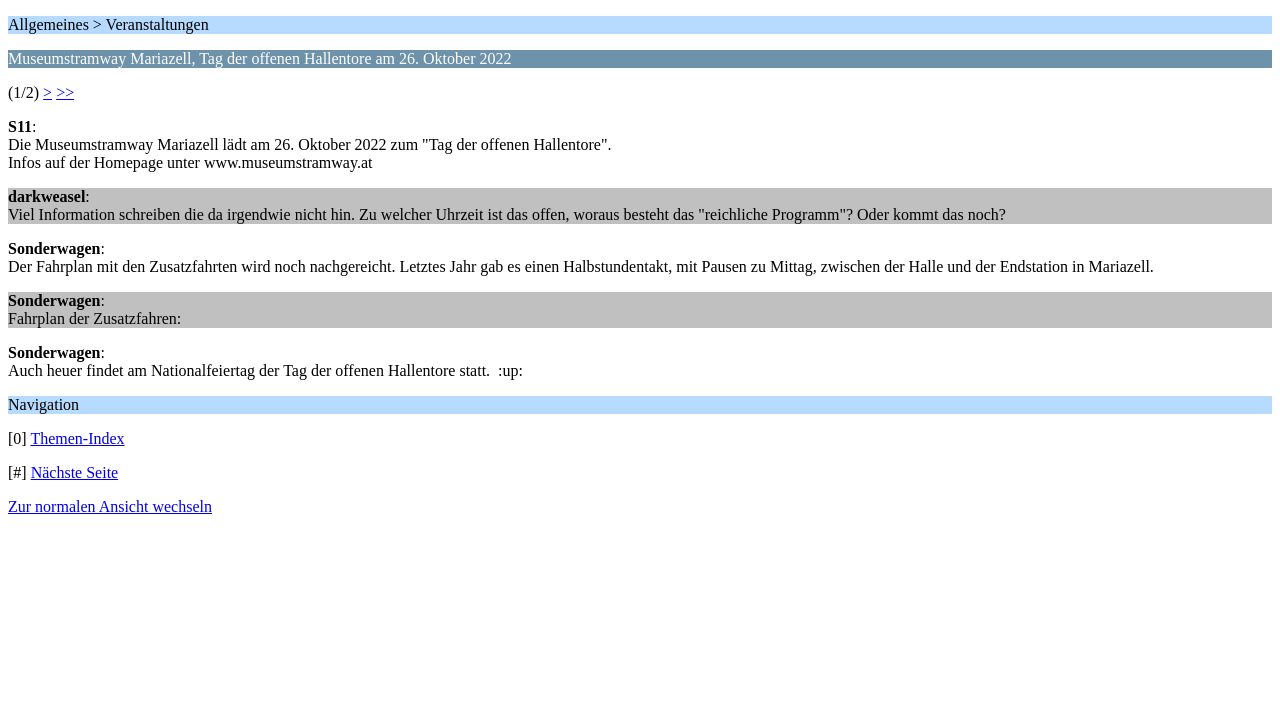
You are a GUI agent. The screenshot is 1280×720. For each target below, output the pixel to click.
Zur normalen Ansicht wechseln (110, 506)
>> (65, 92)
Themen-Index (77, 438)
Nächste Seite (75, 472)
